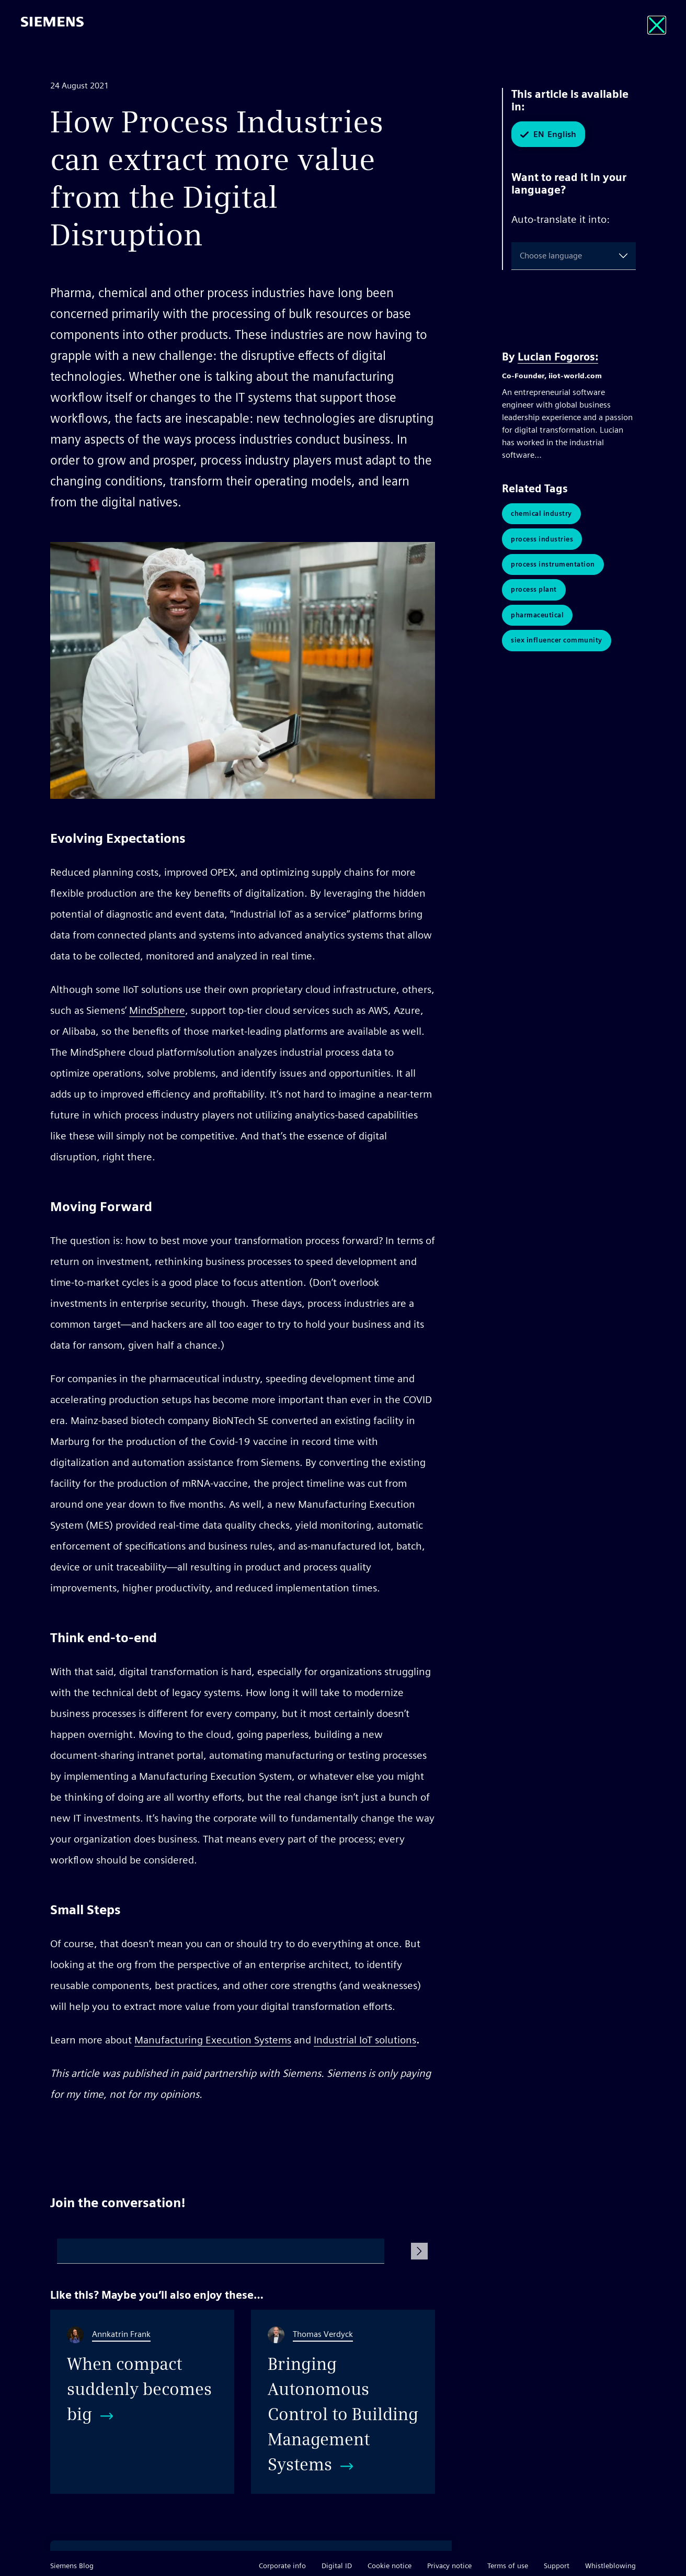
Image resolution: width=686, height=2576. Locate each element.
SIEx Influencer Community (556, 645)
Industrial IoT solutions (365, 2039)
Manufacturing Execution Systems (212, 2039)
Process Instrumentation (553, 566)
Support (556, 2565)
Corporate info (282, 2565)
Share (423, 2134)
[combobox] (522, 256)
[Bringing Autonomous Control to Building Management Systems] (343, 2402)
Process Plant (534, 592)
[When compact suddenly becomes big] (142, 2402)
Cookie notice (389, 2565)
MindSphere (157, 1010)
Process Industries (542, 540)
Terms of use (507, 2565)
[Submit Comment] (419, 2251)
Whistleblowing (610, 2565)
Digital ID (337, 2565)
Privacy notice (449, 2565)
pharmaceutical (537, 619)
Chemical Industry (541, 514)
